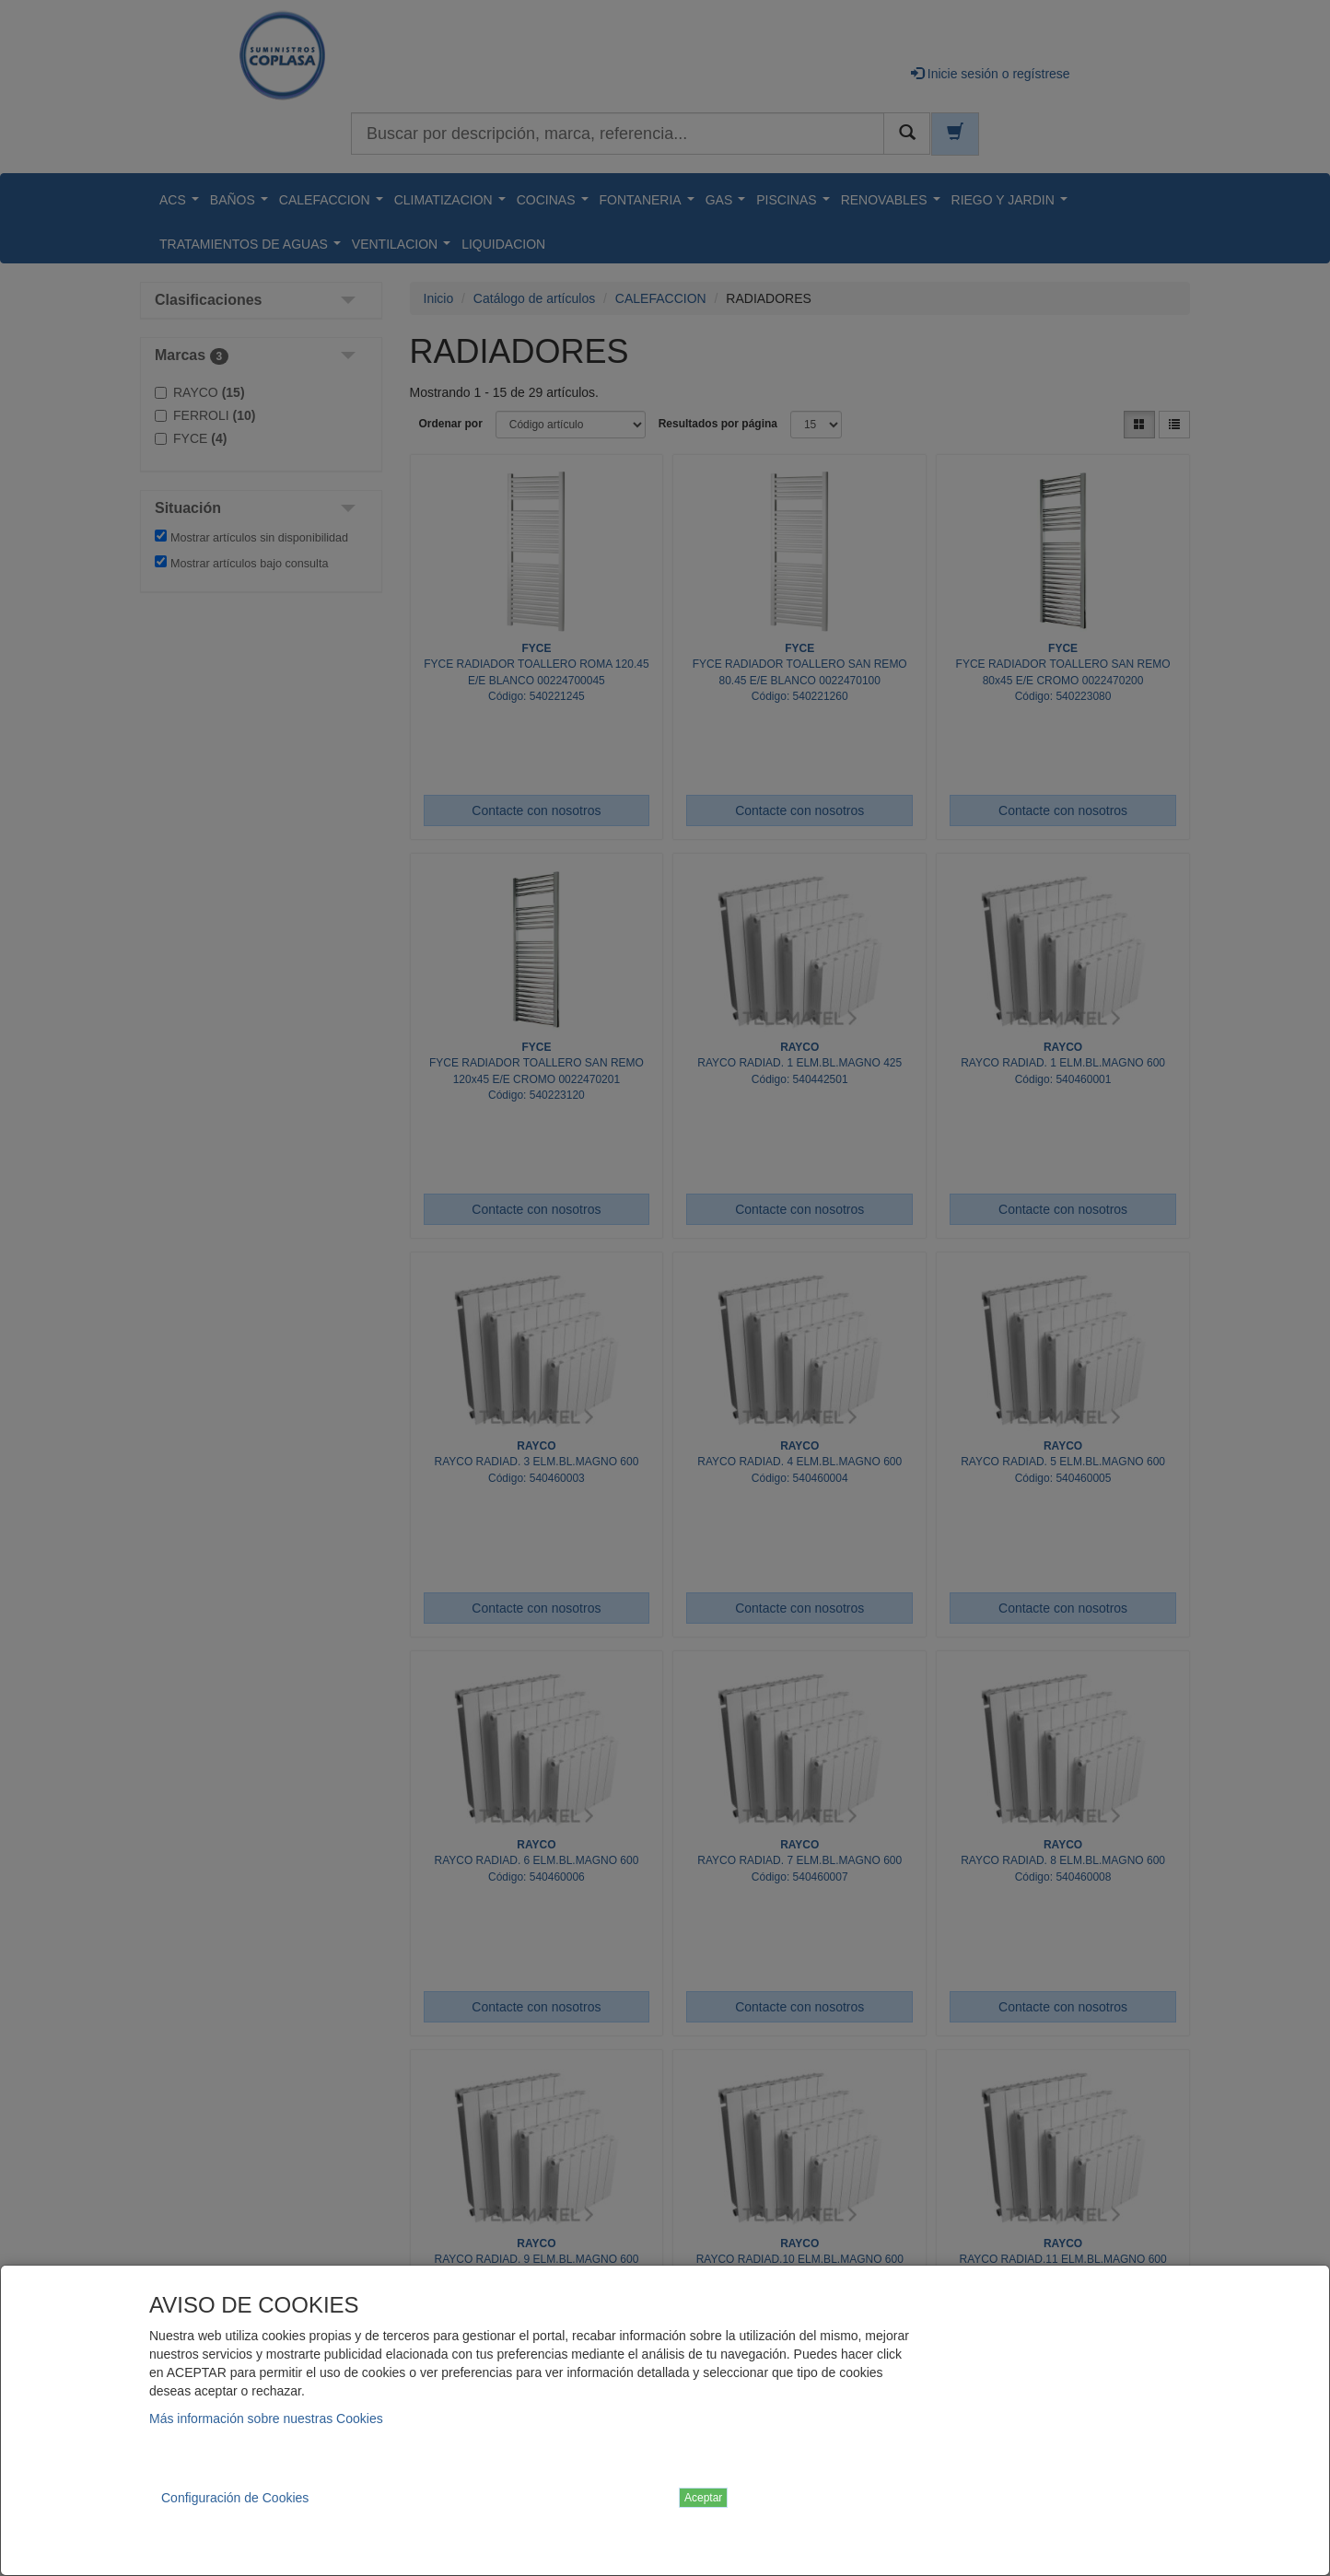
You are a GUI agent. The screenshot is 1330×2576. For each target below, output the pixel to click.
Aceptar (703, 2497)
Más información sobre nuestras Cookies (266, 2418)
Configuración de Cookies (235, 2497)
